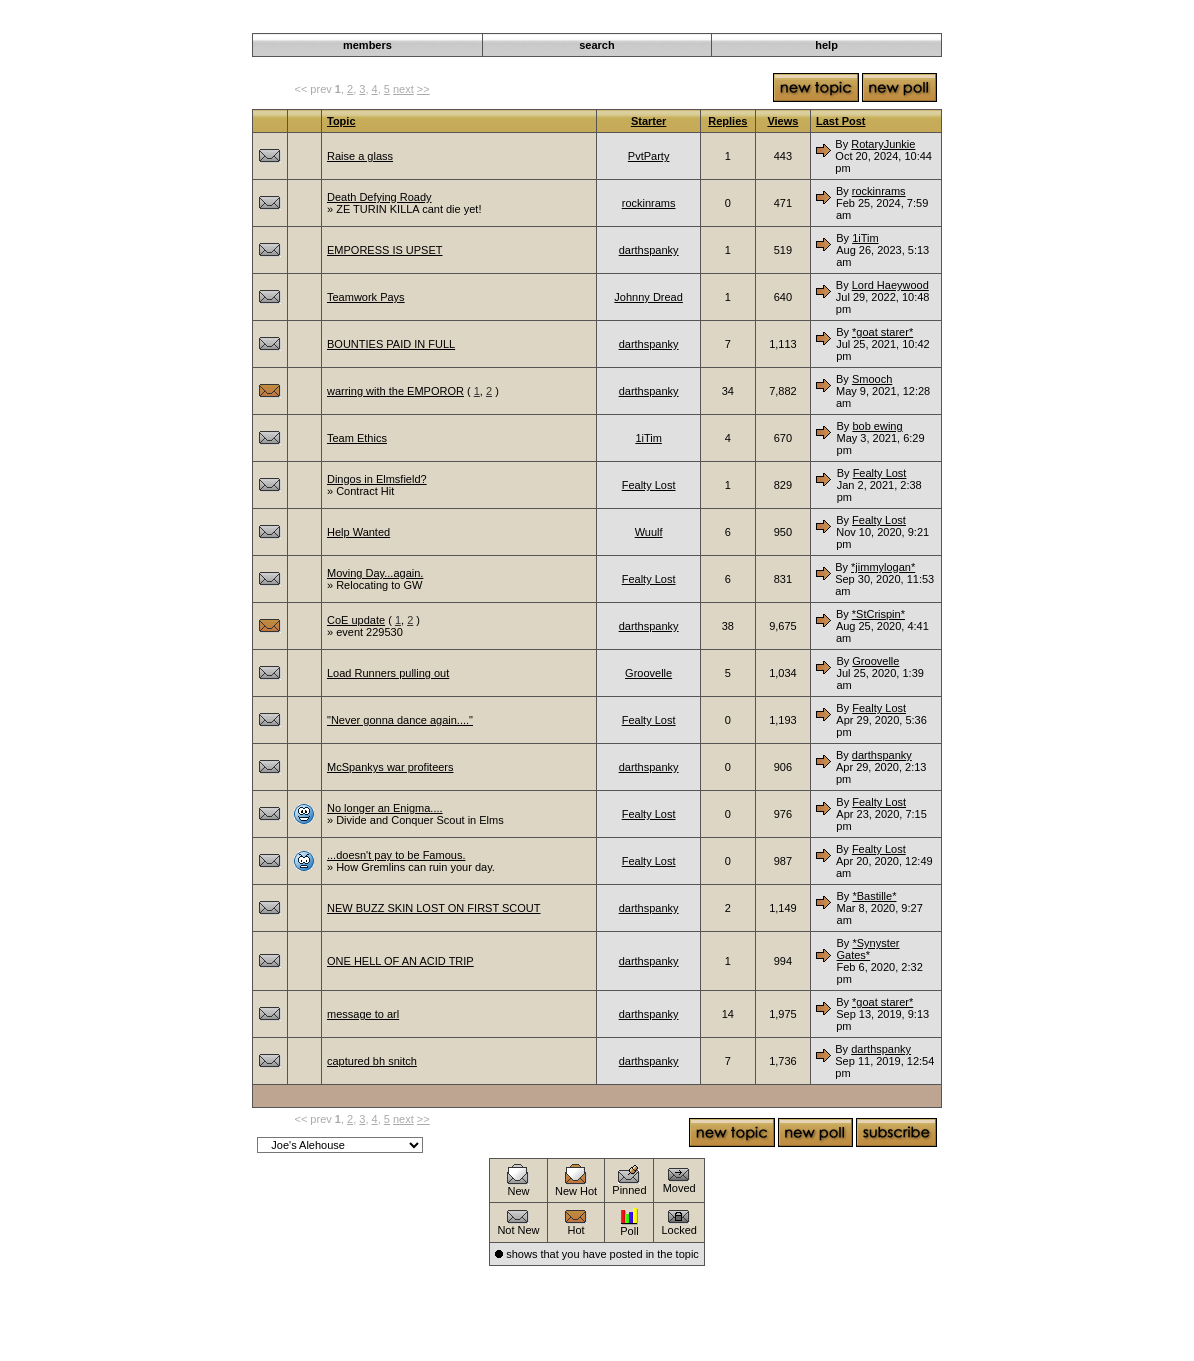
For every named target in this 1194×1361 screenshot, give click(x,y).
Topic (341, 121)
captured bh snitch (372, 1061)
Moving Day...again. (375, 573)
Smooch (872, 379)
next (403, 89)
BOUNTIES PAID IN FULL (391, 344)
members (367, 45)
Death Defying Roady (379, 197)
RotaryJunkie (883, 144)
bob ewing (877, 426)
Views (782, 121)
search (596, 45)
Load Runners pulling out (388, 673)
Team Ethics (357, 438)
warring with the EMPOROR (395, 391)
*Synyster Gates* (868, 949)
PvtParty (649, 156)
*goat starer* (882, 332)
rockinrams (649, 203)
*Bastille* (874, 896)
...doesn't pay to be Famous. (396, 855)
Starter (648, 121)
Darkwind (758, 22)
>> (423, 89)
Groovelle (648, 673)
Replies (727, 121)
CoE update (356, 620)
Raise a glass (360, 156)
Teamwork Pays (366, 297)
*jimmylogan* (883, 567)
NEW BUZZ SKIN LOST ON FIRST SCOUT (434, 908)
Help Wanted (358, 532)
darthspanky (649, 250)
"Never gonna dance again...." (400, 720)
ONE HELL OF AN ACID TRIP (400, 961)
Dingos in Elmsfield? (377, 479)
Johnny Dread (648, 297)
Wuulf (649, 532)
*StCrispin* (878, 614)
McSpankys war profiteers (390, 767)
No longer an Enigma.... (385, 808)
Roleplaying (821, 22)
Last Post (841, 121)
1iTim (865, 238)
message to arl (363, 1014)
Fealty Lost (649, 485)
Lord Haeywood (890, 285)
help (826, 45)
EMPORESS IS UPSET (385, 250)
